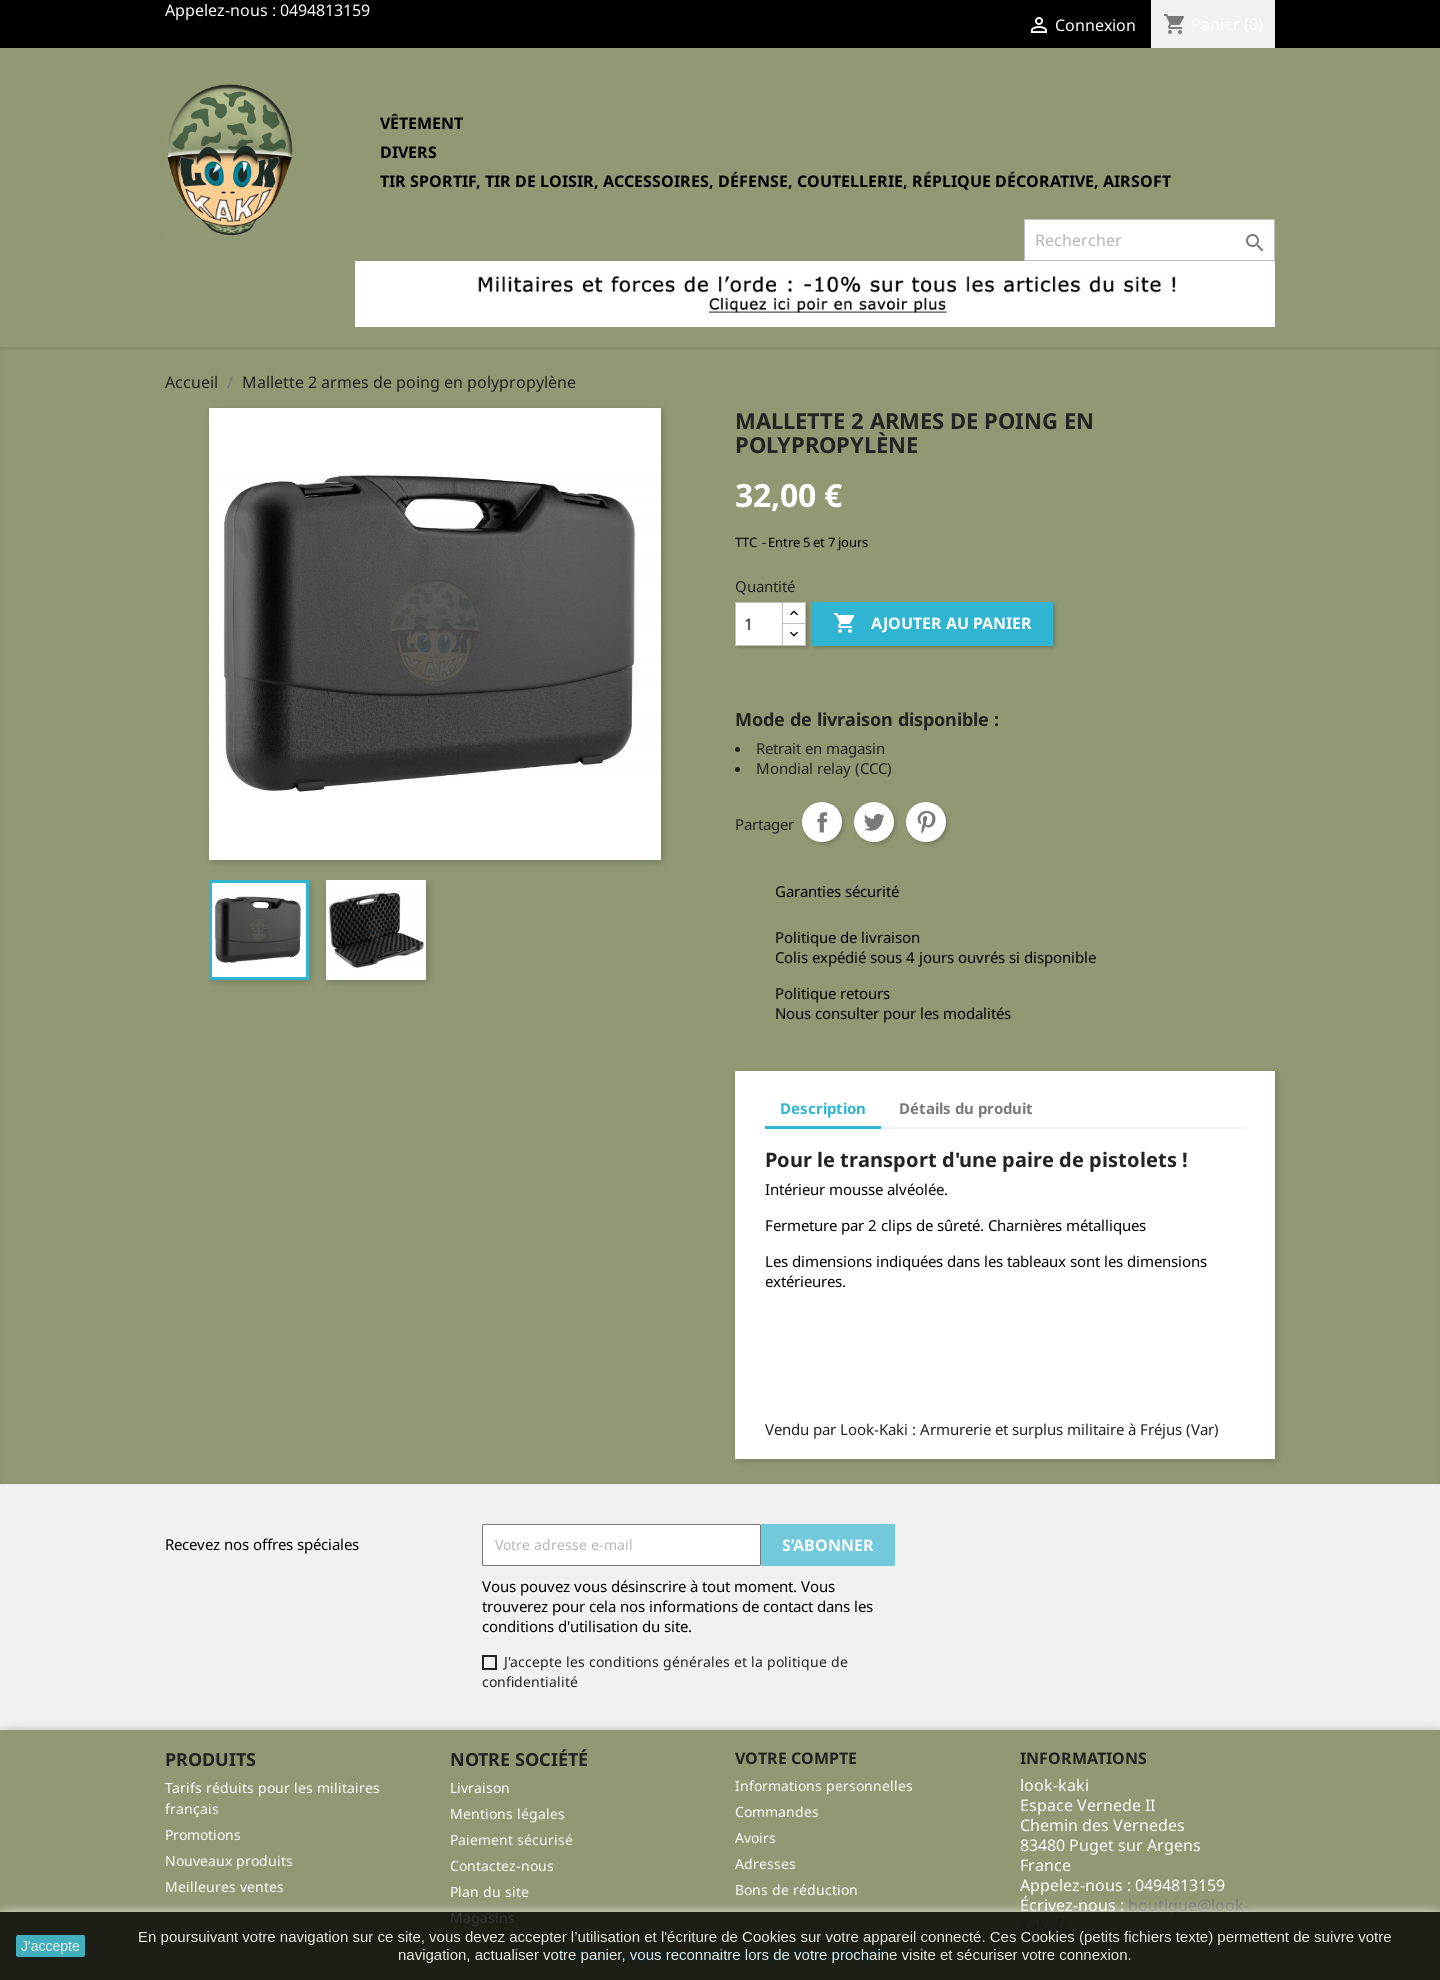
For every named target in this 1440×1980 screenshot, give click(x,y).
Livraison (480, 1787)
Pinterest (926, 822)
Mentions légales (507, 1813)
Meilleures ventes (224, 1886)
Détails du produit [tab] (966, 1108)
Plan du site (489, 1891)
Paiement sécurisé (511, 1839)
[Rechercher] (1149, 240)
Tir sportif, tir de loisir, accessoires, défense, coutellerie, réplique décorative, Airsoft (775, 181)
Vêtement (421, 123)
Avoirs (755, 1837)
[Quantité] (759, 624)
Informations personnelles (824, 1785)
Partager (822, 822)
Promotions (203, 1834)
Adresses (765, 1863)
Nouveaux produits (229, 1860)
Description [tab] (823, 1108)
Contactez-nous (502, 1865)
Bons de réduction (796, 1889)
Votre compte (796, 1758)
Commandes (777, 1811)
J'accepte (50, 1946)
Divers (408, 152)
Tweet (874, 822)
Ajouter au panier (932, 624)
